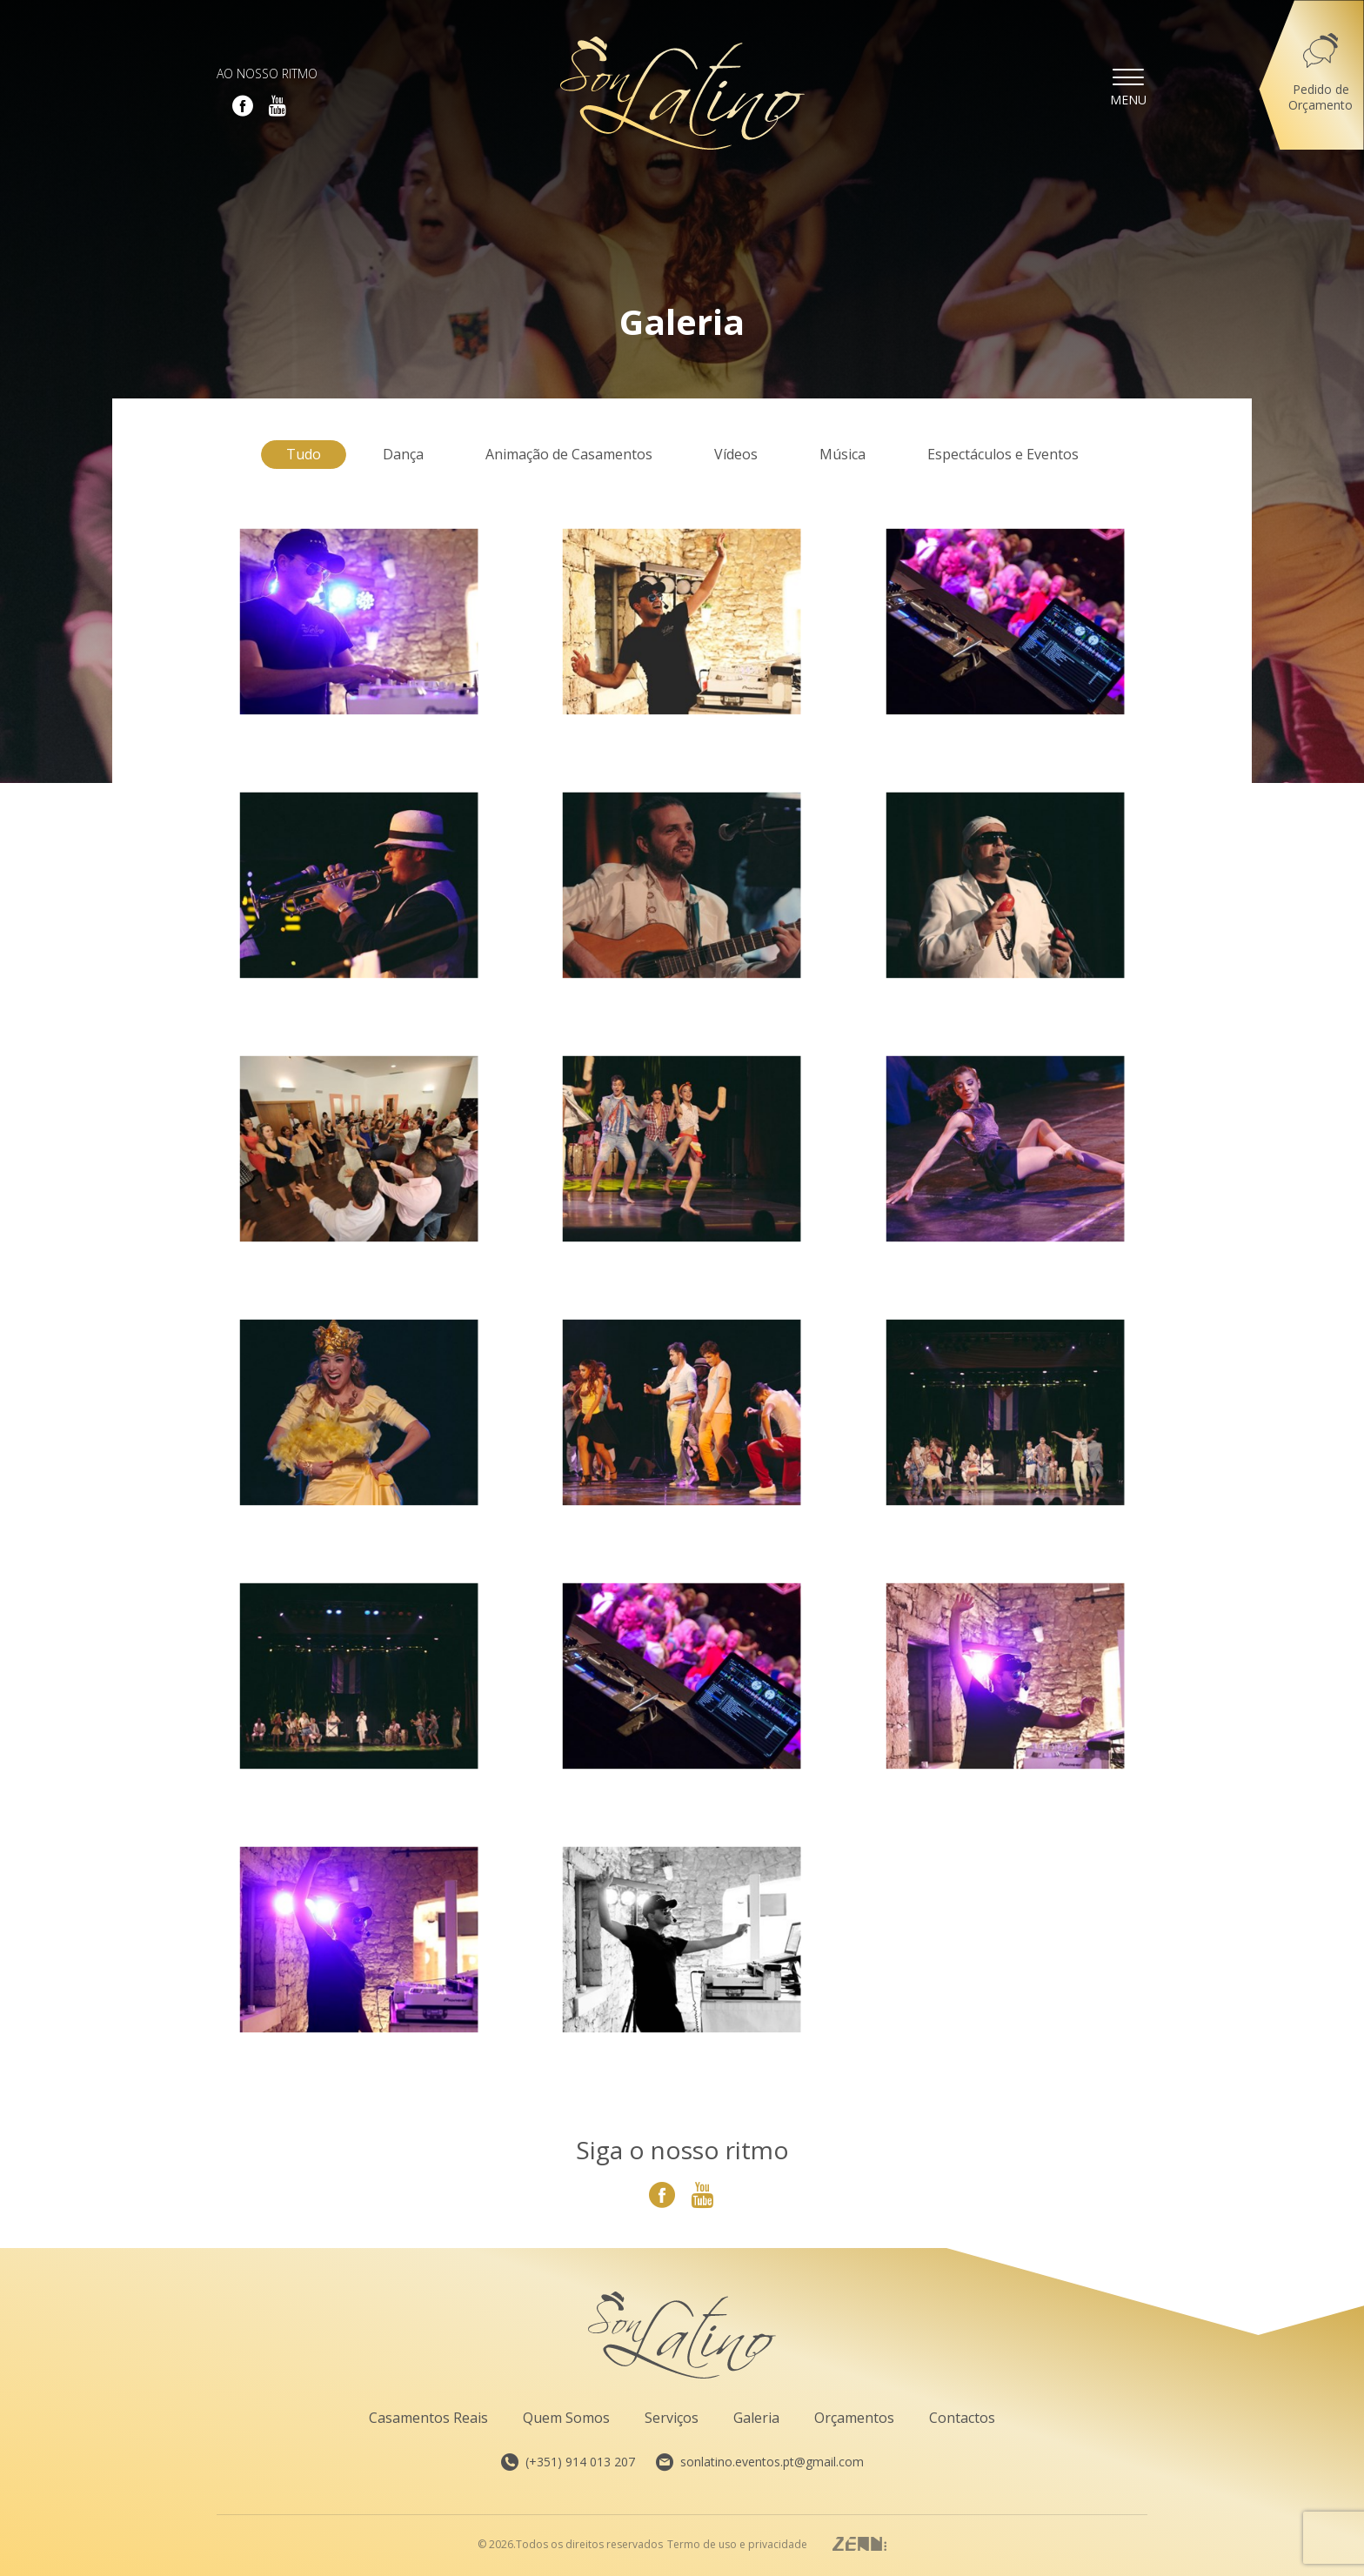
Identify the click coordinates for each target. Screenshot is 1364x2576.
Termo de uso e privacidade (737, 2545)
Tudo (303, 454)
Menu (1128, 86)
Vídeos (736, 454)
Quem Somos (566, 2418)
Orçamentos (854, 2418)
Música (842, 454)
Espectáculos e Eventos (1003, 454)
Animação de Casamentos (568, 454)
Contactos (962, 2418)
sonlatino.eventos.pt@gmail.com (760, 2462)
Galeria (756, 2418)
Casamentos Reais (428, 2418)
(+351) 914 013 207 (568, 2462)
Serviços (672, 2418)
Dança (403, 454)
